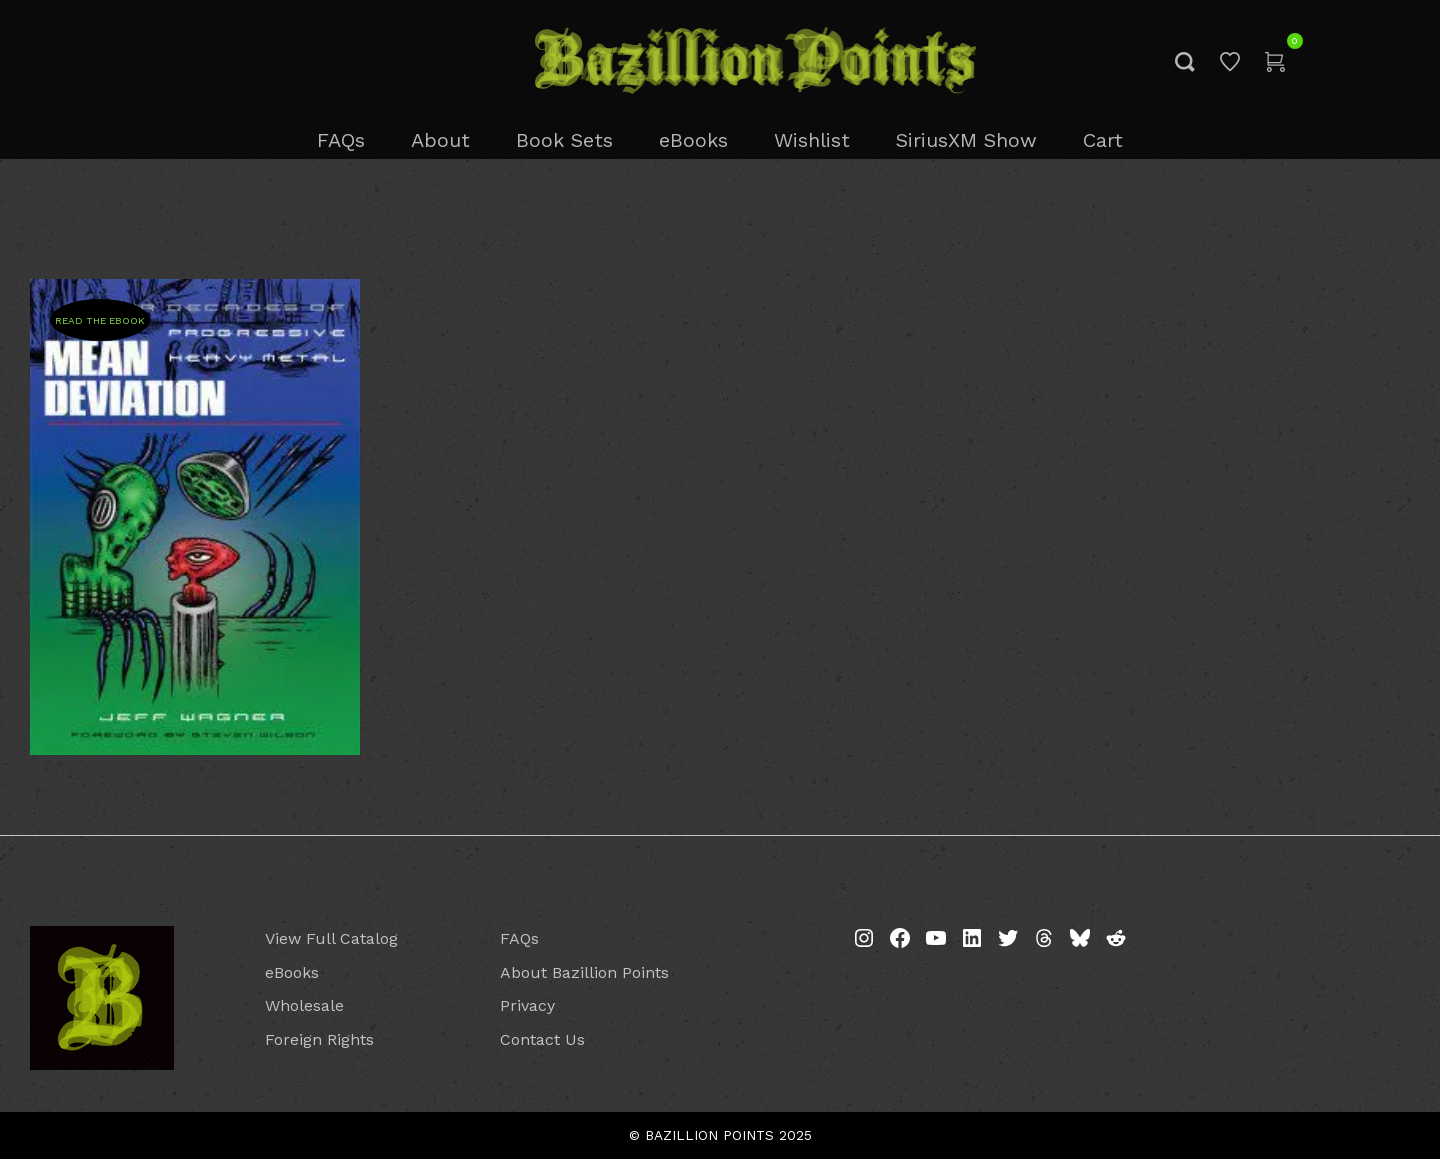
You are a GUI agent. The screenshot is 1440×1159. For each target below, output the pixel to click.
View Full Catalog (331, 938)
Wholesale (304, 1005)
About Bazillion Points (584, 972)
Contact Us (542, 1039)
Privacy (527, 1005)
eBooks (292, 972)
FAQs (519, 938)
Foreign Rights (319, 1039)
